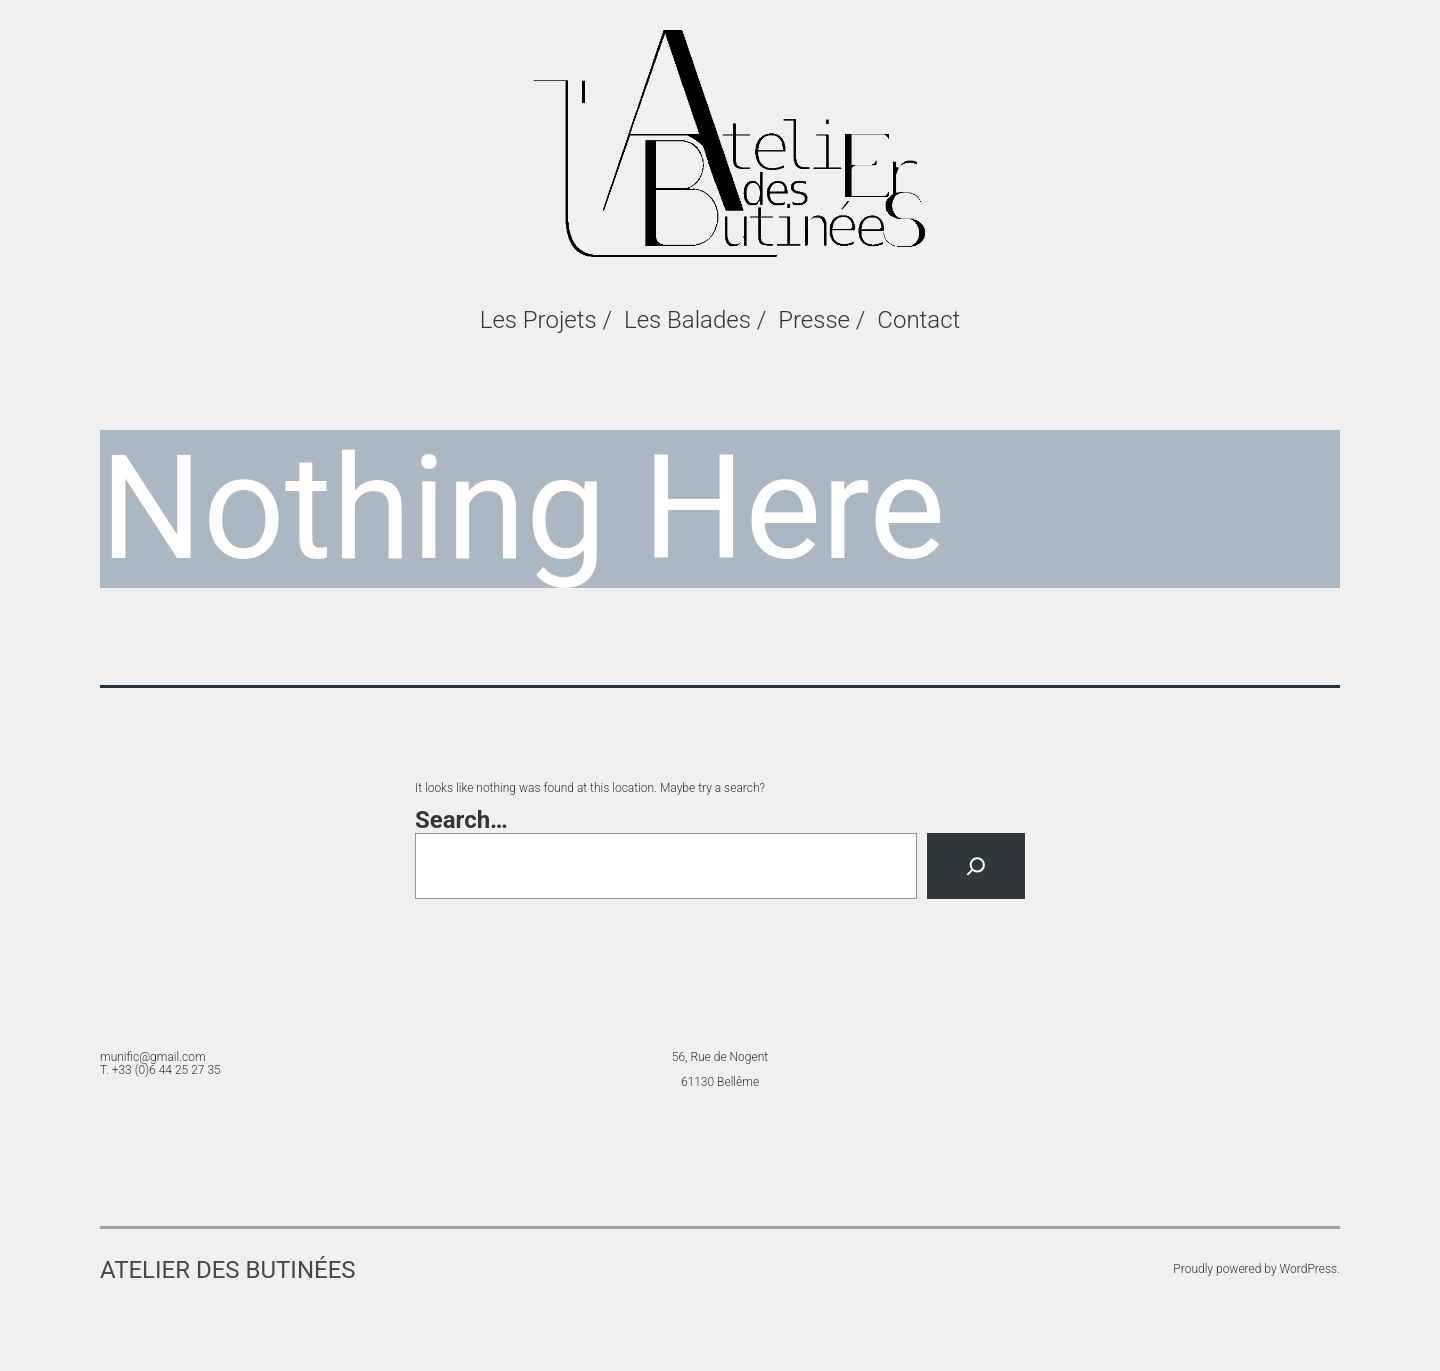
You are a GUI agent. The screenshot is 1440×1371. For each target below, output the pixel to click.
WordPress (1309, 1269)
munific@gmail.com (153, 1057)
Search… (461, 820)
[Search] (976, 866)
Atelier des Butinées (228, 1270)
